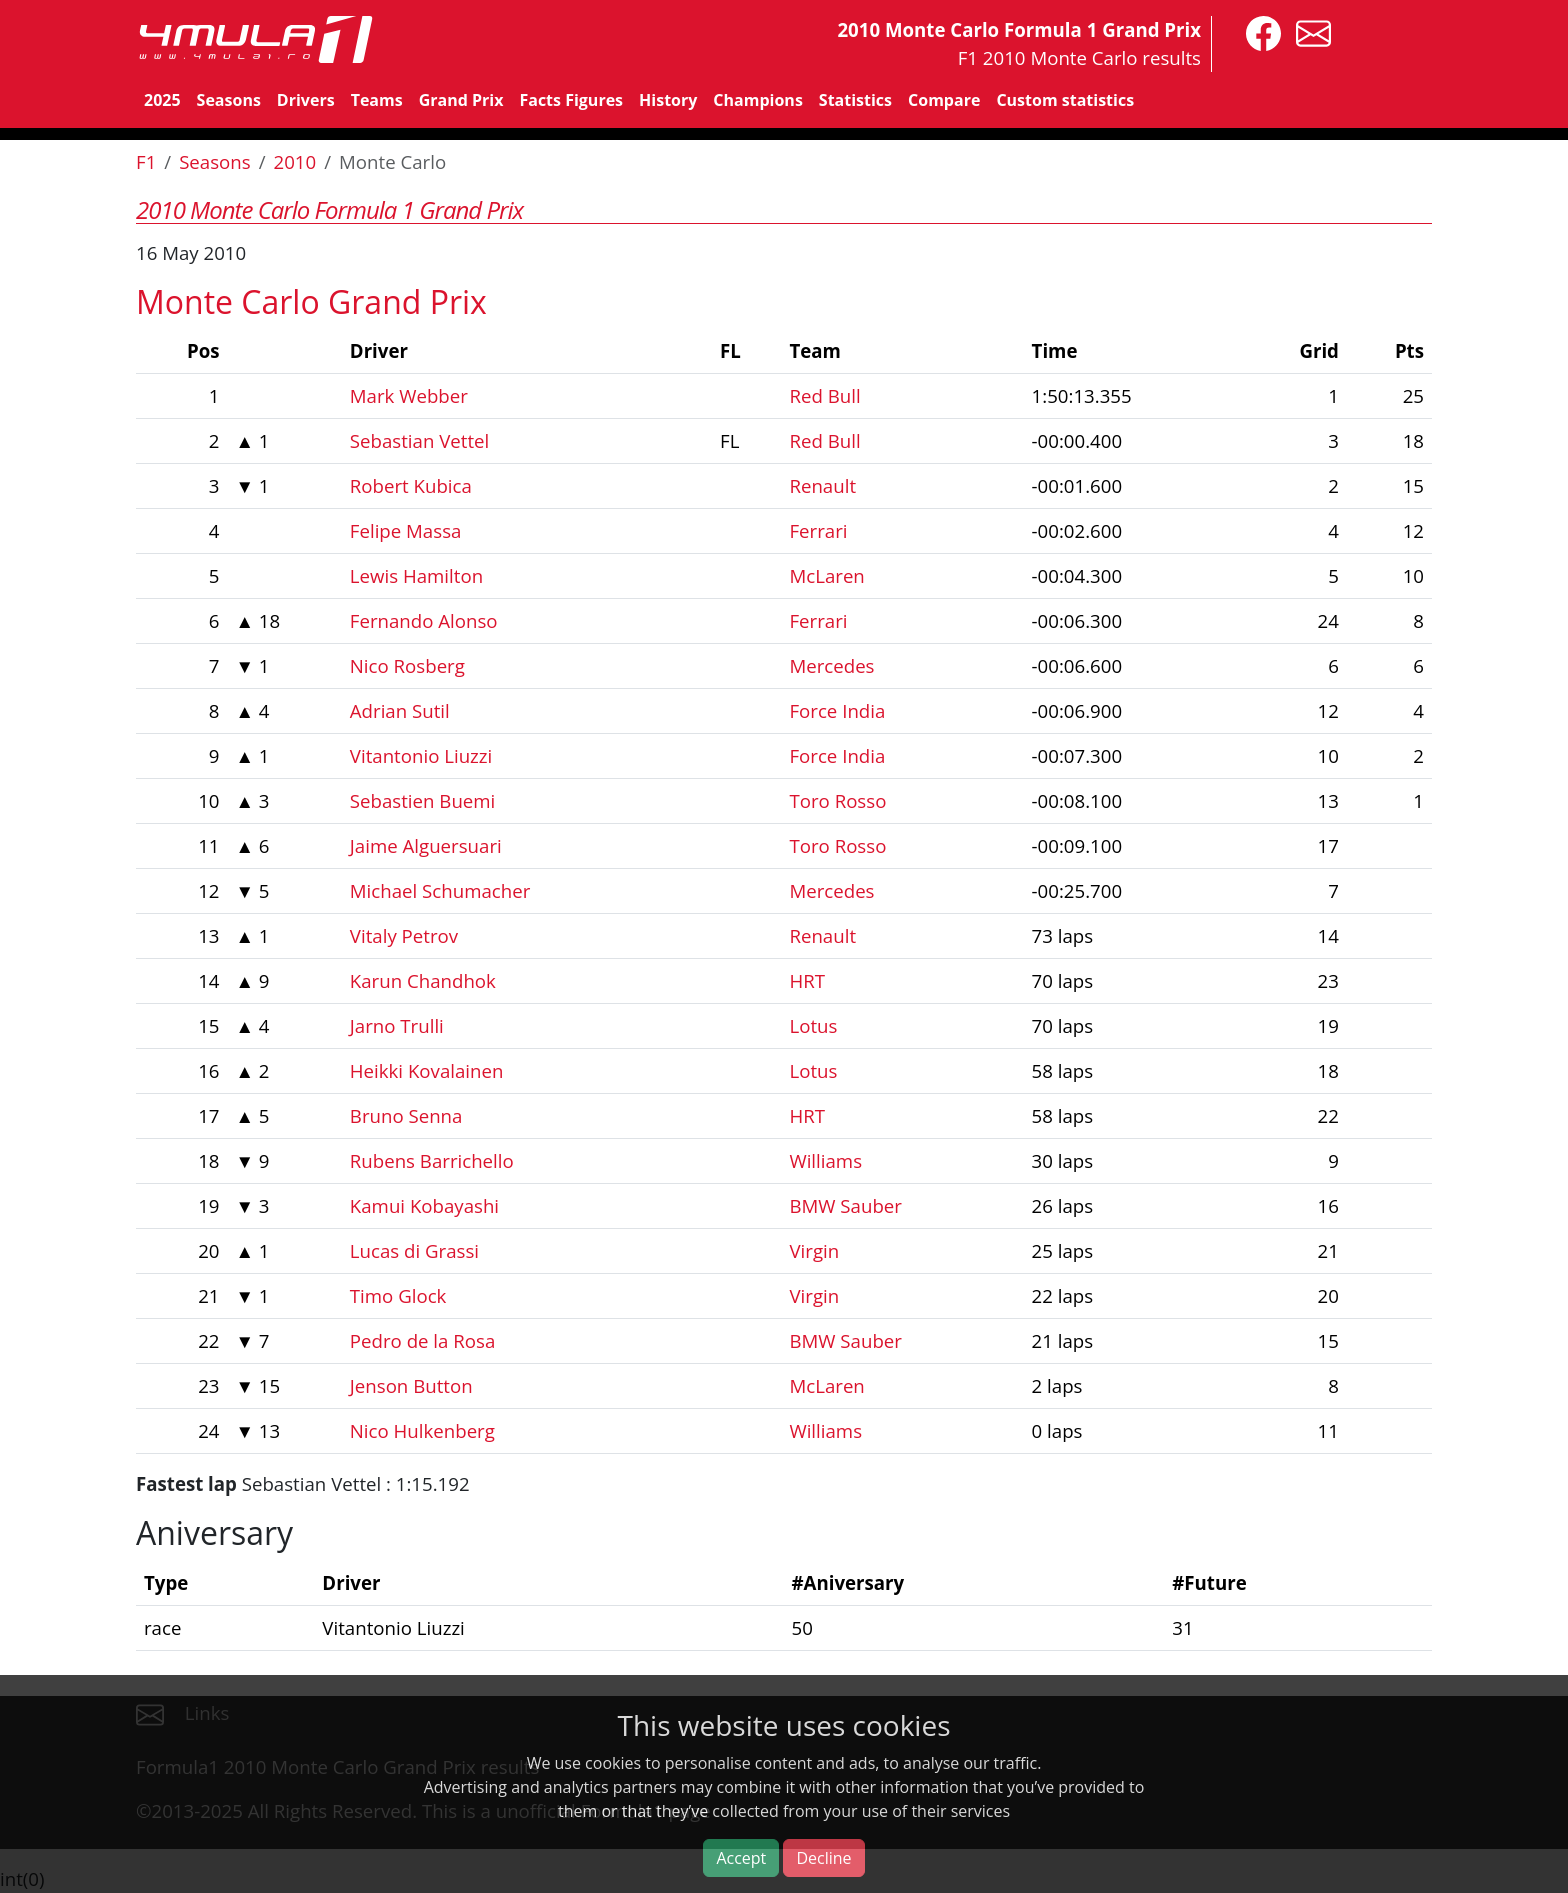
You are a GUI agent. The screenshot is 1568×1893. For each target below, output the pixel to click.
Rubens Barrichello (432, 1160)
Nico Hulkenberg (422, 1430)
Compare (944, 100)
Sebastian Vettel (419, 440)
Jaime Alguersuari (426, 845)
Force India (837, 710)
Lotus (813, 1025)
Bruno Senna (406, 1115)
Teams (377, 100)
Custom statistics (1065, 100)
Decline (823, 1858)
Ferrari (818, 530)
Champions (757, 100)
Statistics (855, 100)
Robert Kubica (411, 485)
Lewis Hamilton (416, 575)
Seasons (229, 100)
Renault (822, 485)
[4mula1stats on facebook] (1258, 31)
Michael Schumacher (440, 890)
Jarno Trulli (397, 1025)
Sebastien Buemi (422, 800)
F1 (146, 161)
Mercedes (831, 665)
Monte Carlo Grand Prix (311, 301)
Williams (825, 1160)
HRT (807, 980)
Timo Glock (398, 1295)
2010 (295, 161)
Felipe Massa (406, 530)
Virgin (814, 1250)
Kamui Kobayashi (424, 1205)
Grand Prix (461, 100)
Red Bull (824, 395)
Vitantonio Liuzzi (421, 755)
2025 (162, 100)
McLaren (826, 575)
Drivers (306, 100)
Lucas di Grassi (414, 1250)
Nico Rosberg (407, 665)
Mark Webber (409, 395)
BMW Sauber (845, 1205)
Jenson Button (411, 1385)
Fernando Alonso (424, 620)
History (668, 100)
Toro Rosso (837, 800)
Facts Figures (571, 100)
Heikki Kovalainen (427, 1070)
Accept (741, 1858)
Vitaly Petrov (404, 935)
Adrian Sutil (400, 710)
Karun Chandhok (423, 980)
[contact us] (1308, 31)
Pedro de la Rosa (422, 1340)
